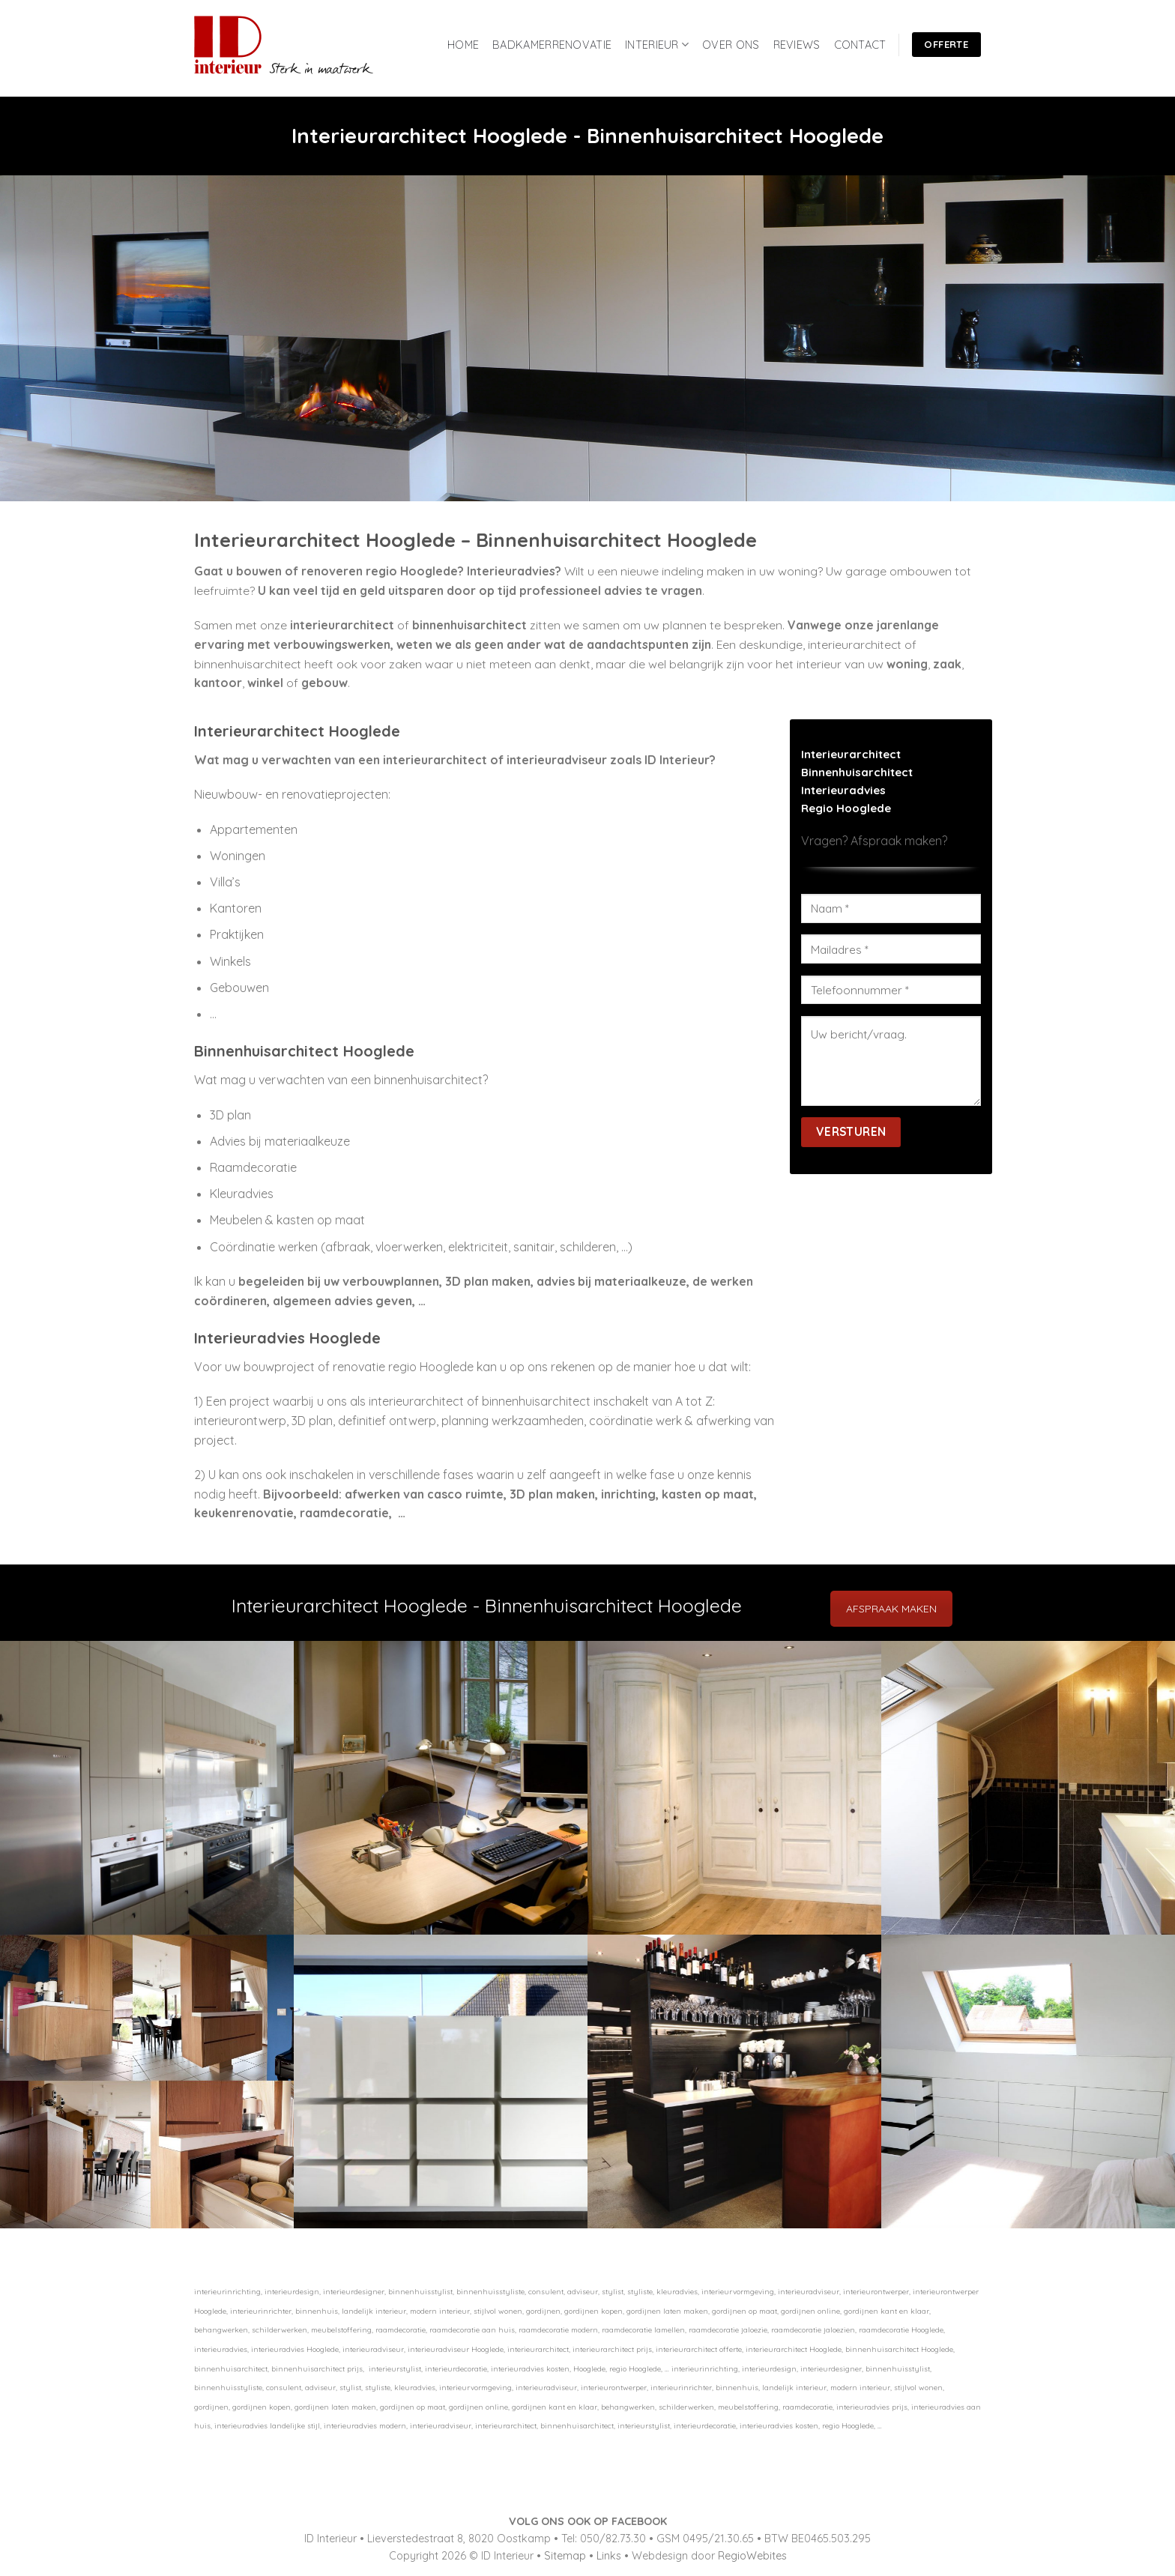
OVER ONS (730, 45)
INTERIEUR (657, 44)
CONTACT (860, 45)
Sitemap (565, 2556)
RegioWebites (752, 2556)
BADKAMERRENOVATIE (551, 45)
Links (608, 2556)
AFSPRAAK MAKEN (891, 1608)
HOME (463, 45)
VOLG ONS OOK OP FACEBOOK (588, 2521)
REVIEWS (797, 45)
